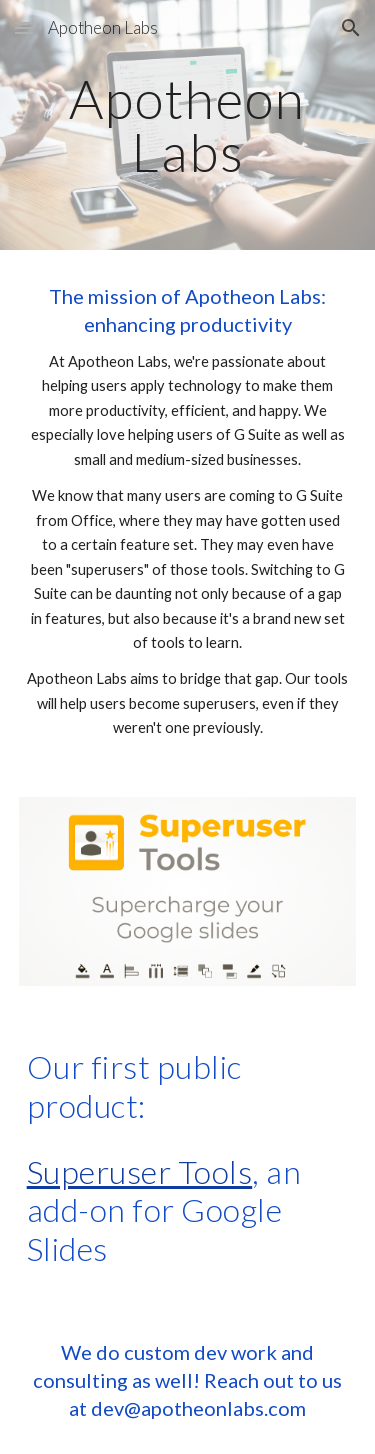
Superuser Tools (140, 1171)
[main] (188, 125)
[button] (24, 27)
